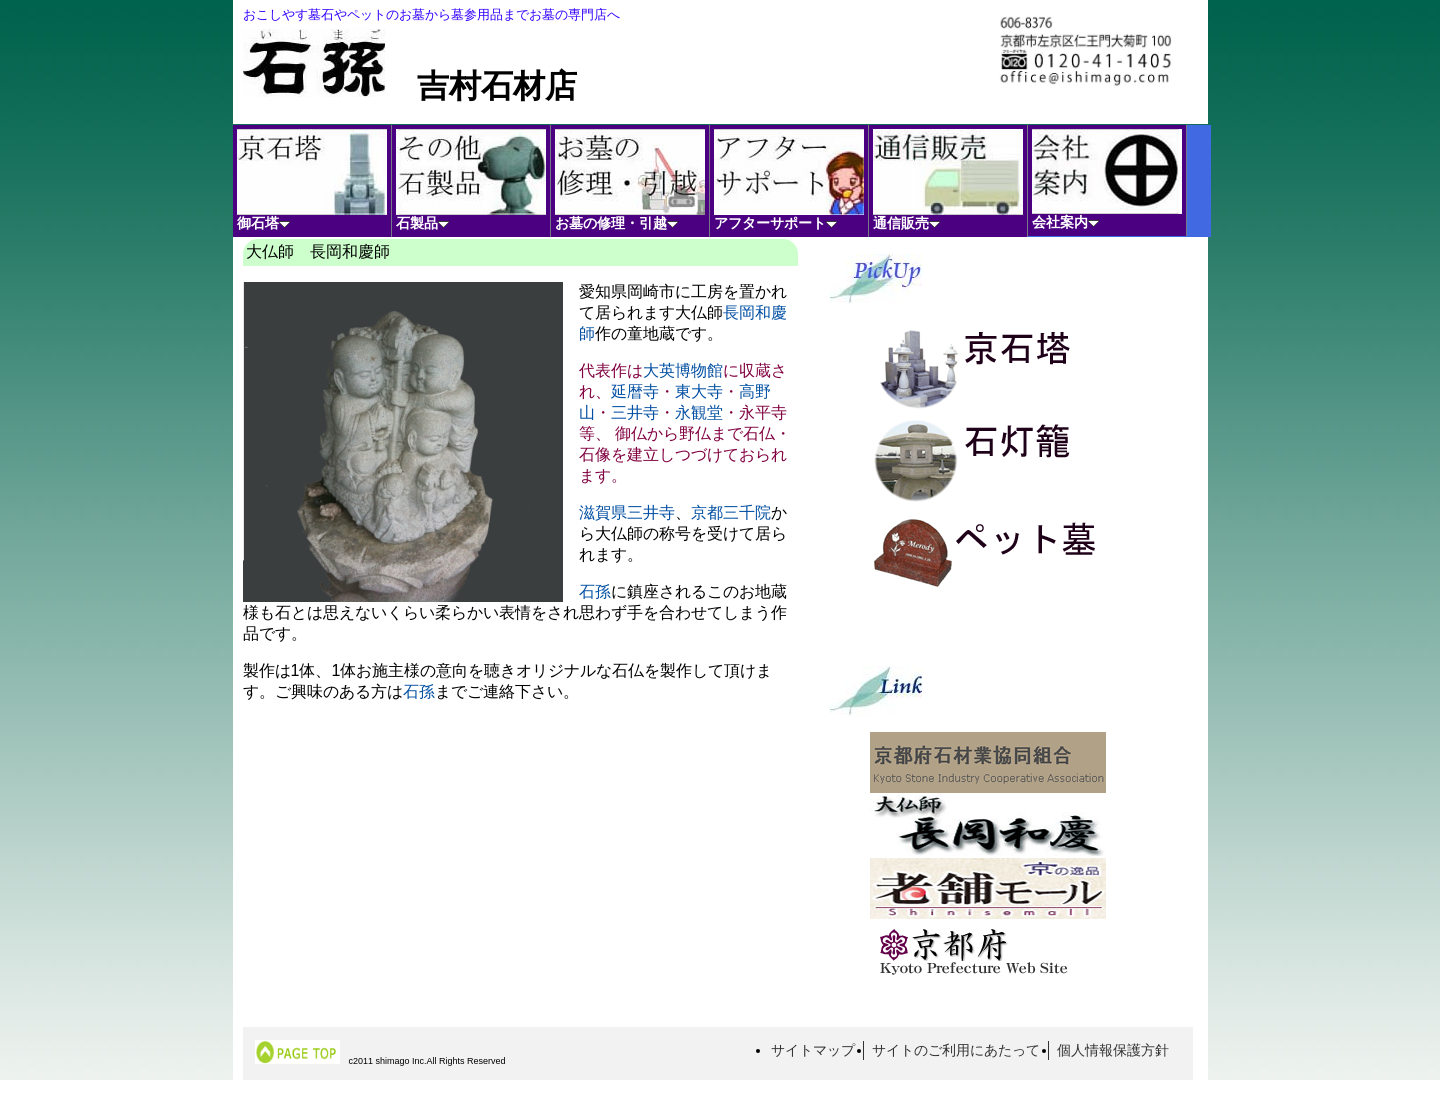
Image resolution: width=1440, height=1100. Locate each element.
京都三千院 (731, 512)
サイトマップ (813, 1050)
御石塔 (312, 180)
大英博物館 (683, 370)
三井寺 (635, 412)
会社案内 (1107, 179)
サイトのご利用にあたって (956, 1050)
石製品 (471, 180)
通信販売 (948, 180)
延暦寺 (635, 391)
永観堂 (699, 412)
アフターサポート (789, 180)
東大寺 (699, 391)
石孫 (595, 591)
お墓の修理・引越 (630, 180)
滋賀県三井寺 (627, 512)
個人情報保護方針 (1113, 1050)
